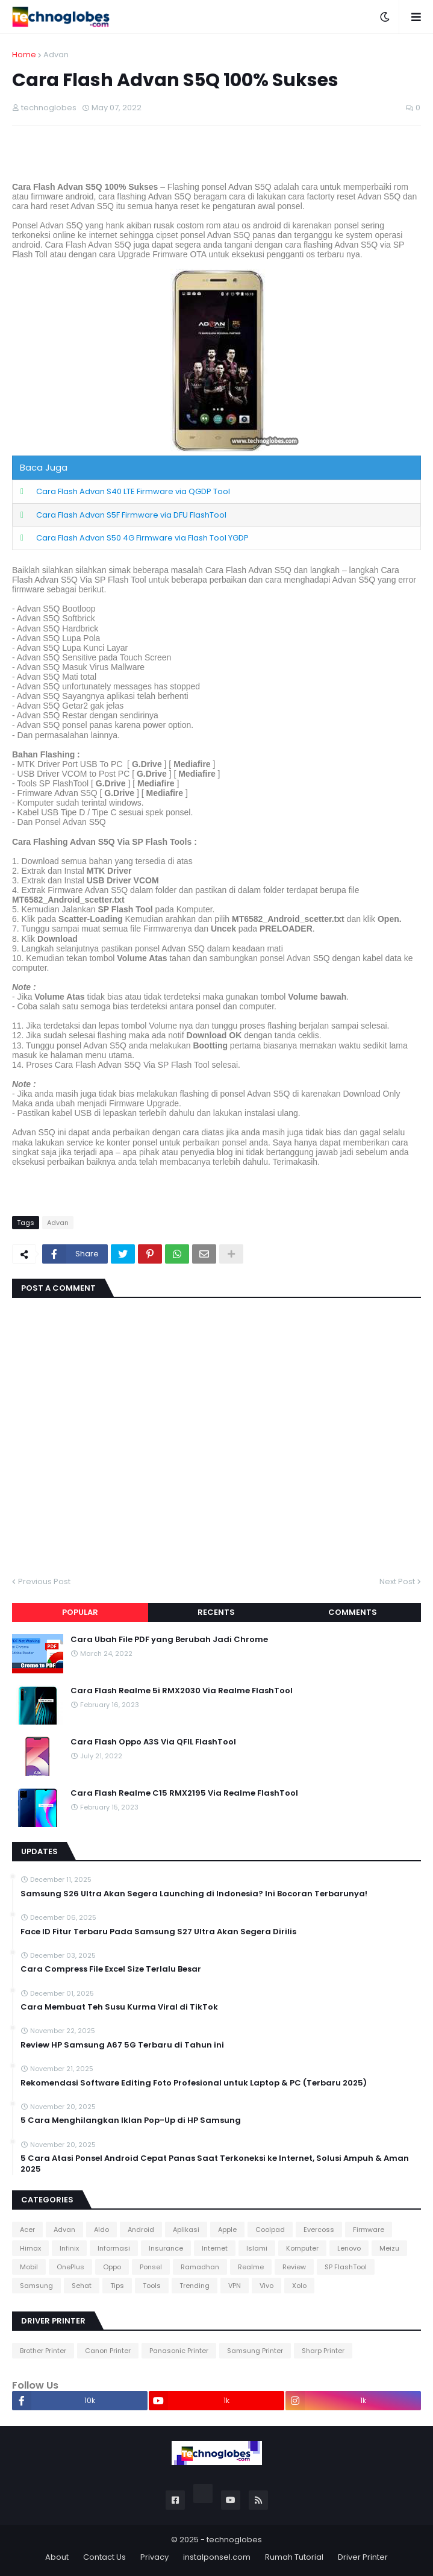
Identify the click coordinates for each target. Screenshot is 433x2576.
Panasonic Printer (178, 2350)
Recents (216, 1612)
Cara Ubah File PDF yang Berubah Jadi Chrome (169, 1639)
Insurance (166, 2248)
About (57, 2557)
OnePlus (70, 2267)
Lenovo (349, 2248)
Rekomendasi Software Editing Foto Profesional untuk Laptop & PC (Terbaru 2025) (193, 2083)
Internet (215, 2248)
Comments (352, 1612)
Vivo (266, 2285)
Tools (152, 2285)
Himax (30, 2248)
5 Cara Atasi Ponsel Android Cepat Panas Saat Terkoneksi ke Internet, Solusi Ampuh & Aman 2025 (214, 2164)
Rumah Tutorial (294, 2557)
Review (294, 2267)
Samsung (36, 2285)
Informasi (114, 2248)
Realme (251, 2267)
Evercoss (319, 2229)
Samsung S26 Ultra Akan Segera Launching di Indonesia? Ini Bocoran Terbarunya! (193, 1893)
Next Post (397, 1581)
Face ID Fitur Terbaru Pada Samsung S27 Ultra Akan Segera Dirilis (158, 1931)
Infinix (69, 2248)
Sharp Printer (323, 2350)
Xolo (299, 2285)
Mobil (29, 2267)
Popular (80, 1612)
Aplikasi (186, 2229)
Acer (27, 2229)
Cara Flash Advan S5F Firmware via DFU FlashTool (131, 515)
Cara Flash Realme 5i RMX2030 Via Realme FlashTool (181, 1690)
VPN (234, 2285)
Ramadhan (200, 2267)
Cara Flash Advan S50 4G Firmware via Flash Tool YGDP (142, 538)
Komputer (302, 2248)
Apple (227, 2229)
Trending (194, 2285)
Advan (56, 54)
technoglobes (234, 2539)
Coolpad (270, 2229)
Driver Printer (363, 2557)
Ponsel (151, 2267)
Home (24, 54)
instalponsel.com (217, 2557)
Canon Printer (108, 2350)
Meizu (389, 2248)
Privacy (154, 2557)
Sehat (82, 2285)
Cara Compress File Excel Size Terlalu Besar (110, 1969)
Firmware (368, 2229)
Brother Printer (43, 2350)
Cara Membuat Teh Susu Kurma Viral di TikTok (119, 2007)
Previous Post (44, 1581)
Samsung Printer (255, 2350)
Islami (256, 2248)
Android (141, 2229)
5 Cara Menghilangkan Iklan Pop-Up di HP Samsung (130, 2120)
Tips (117, 2285)
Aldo (101, 2229)
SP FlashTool (346, 2267)
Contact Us (104, 2557)
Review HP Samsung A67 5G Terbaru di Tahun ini (122, 2045)
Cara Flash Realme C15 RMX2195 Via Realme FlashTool (184, 1793)
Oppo (112, 2267)
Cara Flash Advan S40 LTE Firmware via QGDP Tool (133, 491)
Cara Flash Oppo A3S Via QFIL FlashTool (153, 1742)
